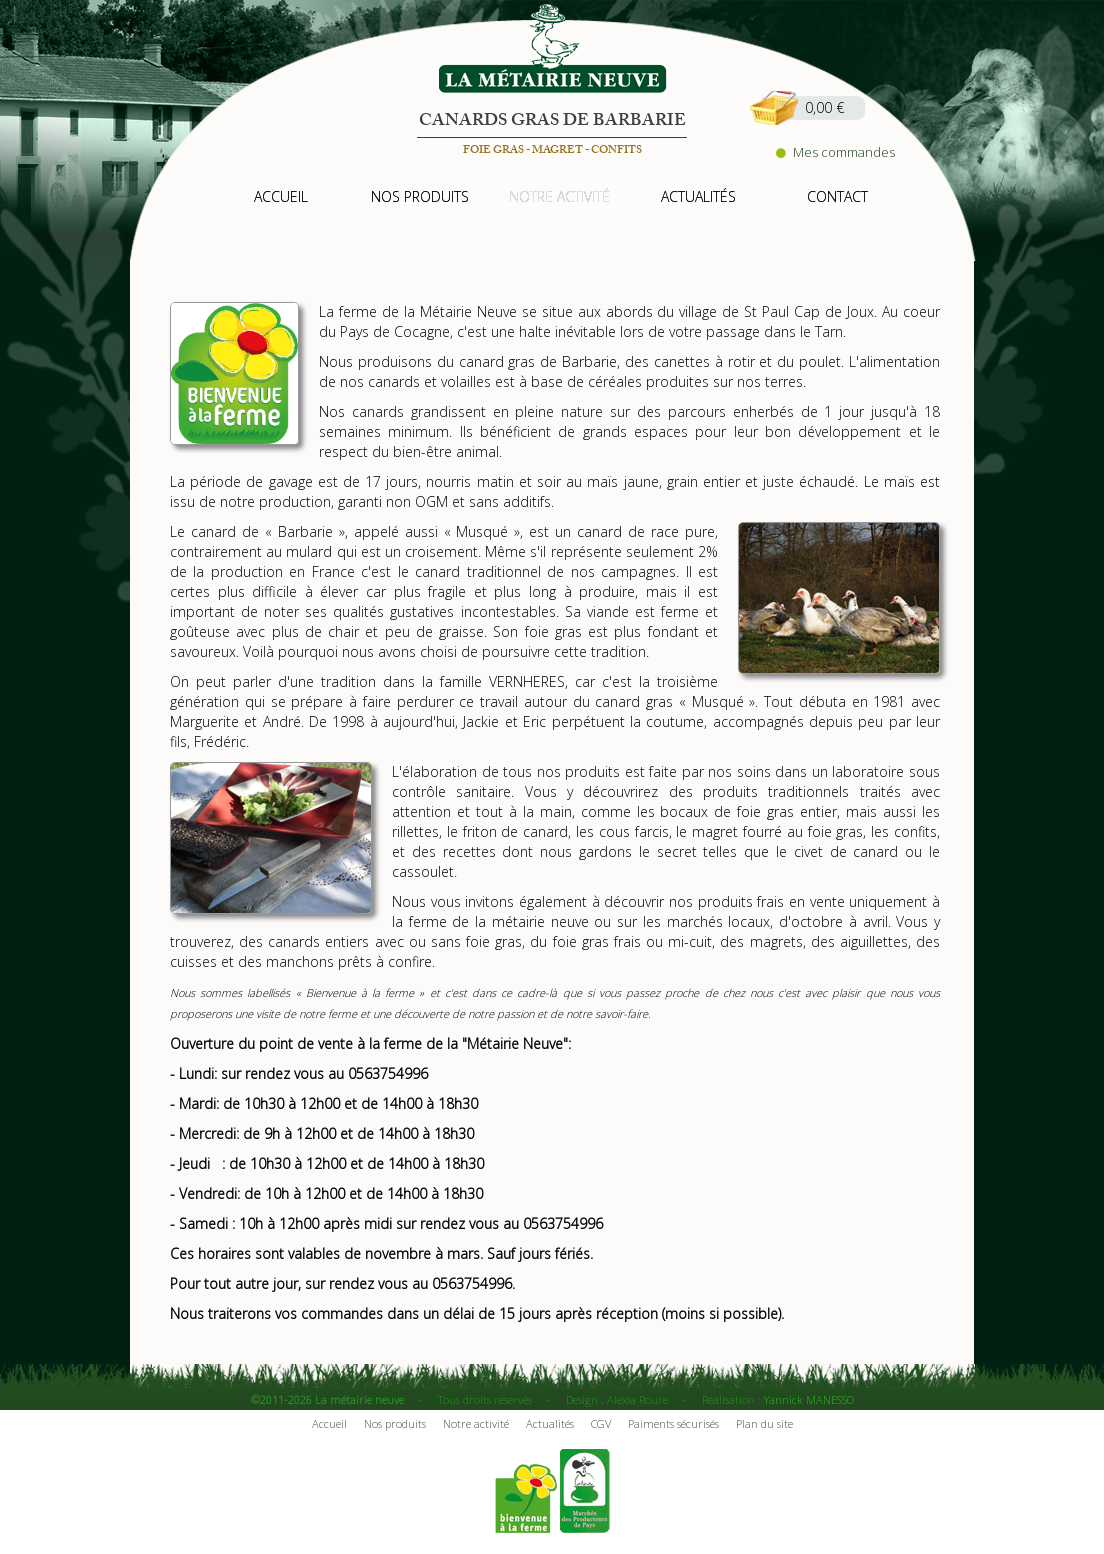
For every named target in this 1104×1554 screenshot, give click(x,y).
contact (837, 196)
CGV (601, 1423)
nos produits (420, 196)
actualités (698, 196)
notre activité (559, 196)
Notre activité (476, 1423)
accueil (281, 196)
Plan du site (764, 1423)
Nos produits (395, 1423)
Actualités (550, 1423)
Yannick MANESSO (809, 1399)
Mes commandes (835, 152)
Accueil (329, 1423)
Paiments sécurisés (673, 1423)
